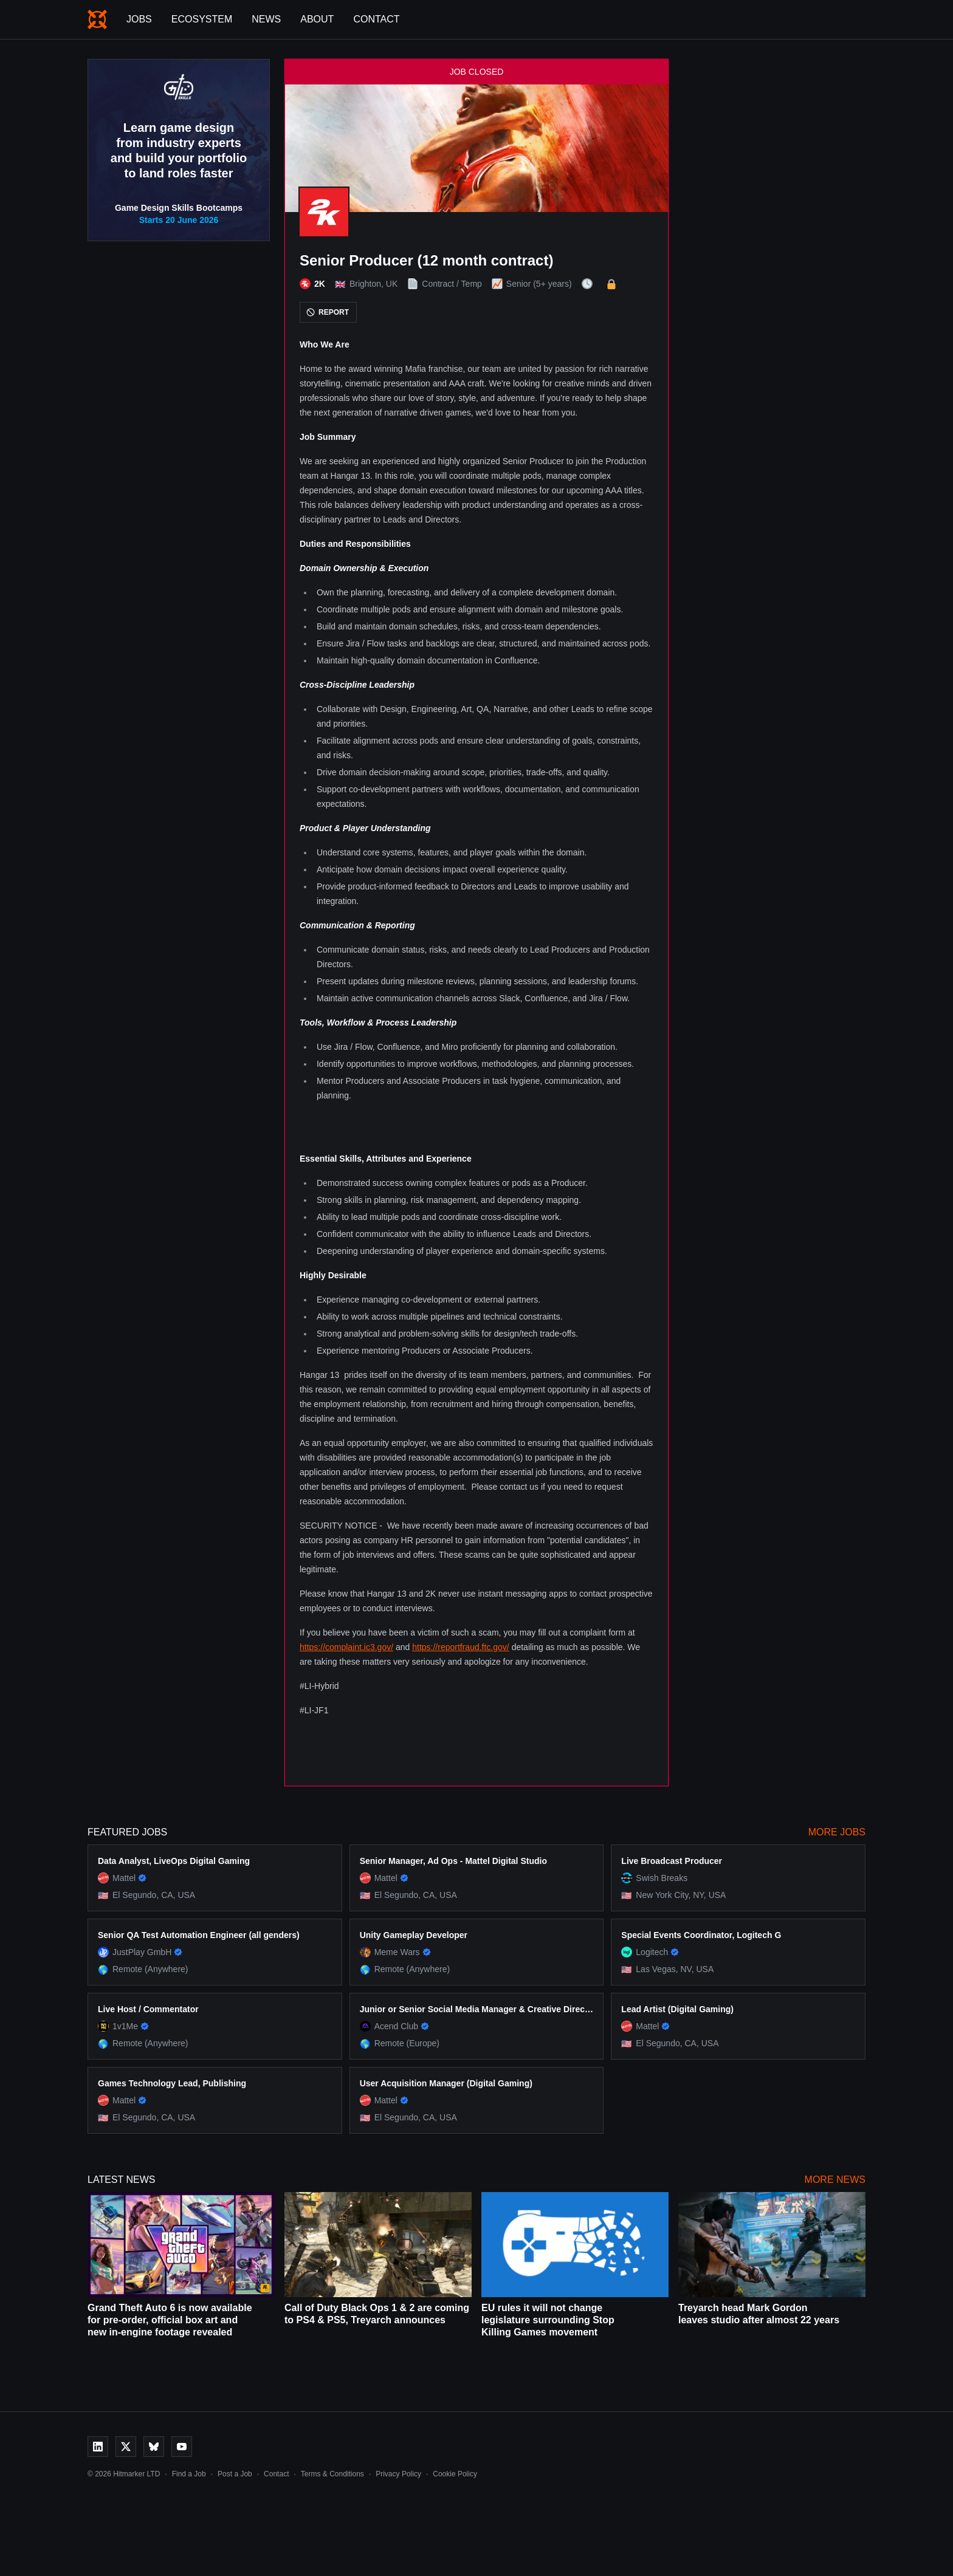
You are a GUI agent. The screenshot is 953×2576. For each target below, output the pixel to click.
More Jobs (836, 1832)
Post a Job (235, 2474)
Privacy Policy (398, 2474)
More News (835, 2179)
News (266, 19)
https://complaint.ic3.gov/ (346, 1647)
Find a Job (189, 2474)
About (317, 19)
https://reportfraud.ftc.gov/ (460, 1647)
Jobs (139, 19)
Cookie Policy (455, 2474)
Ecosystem (201, 19)
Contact (376, 19)
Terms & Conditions (332, 2474)
